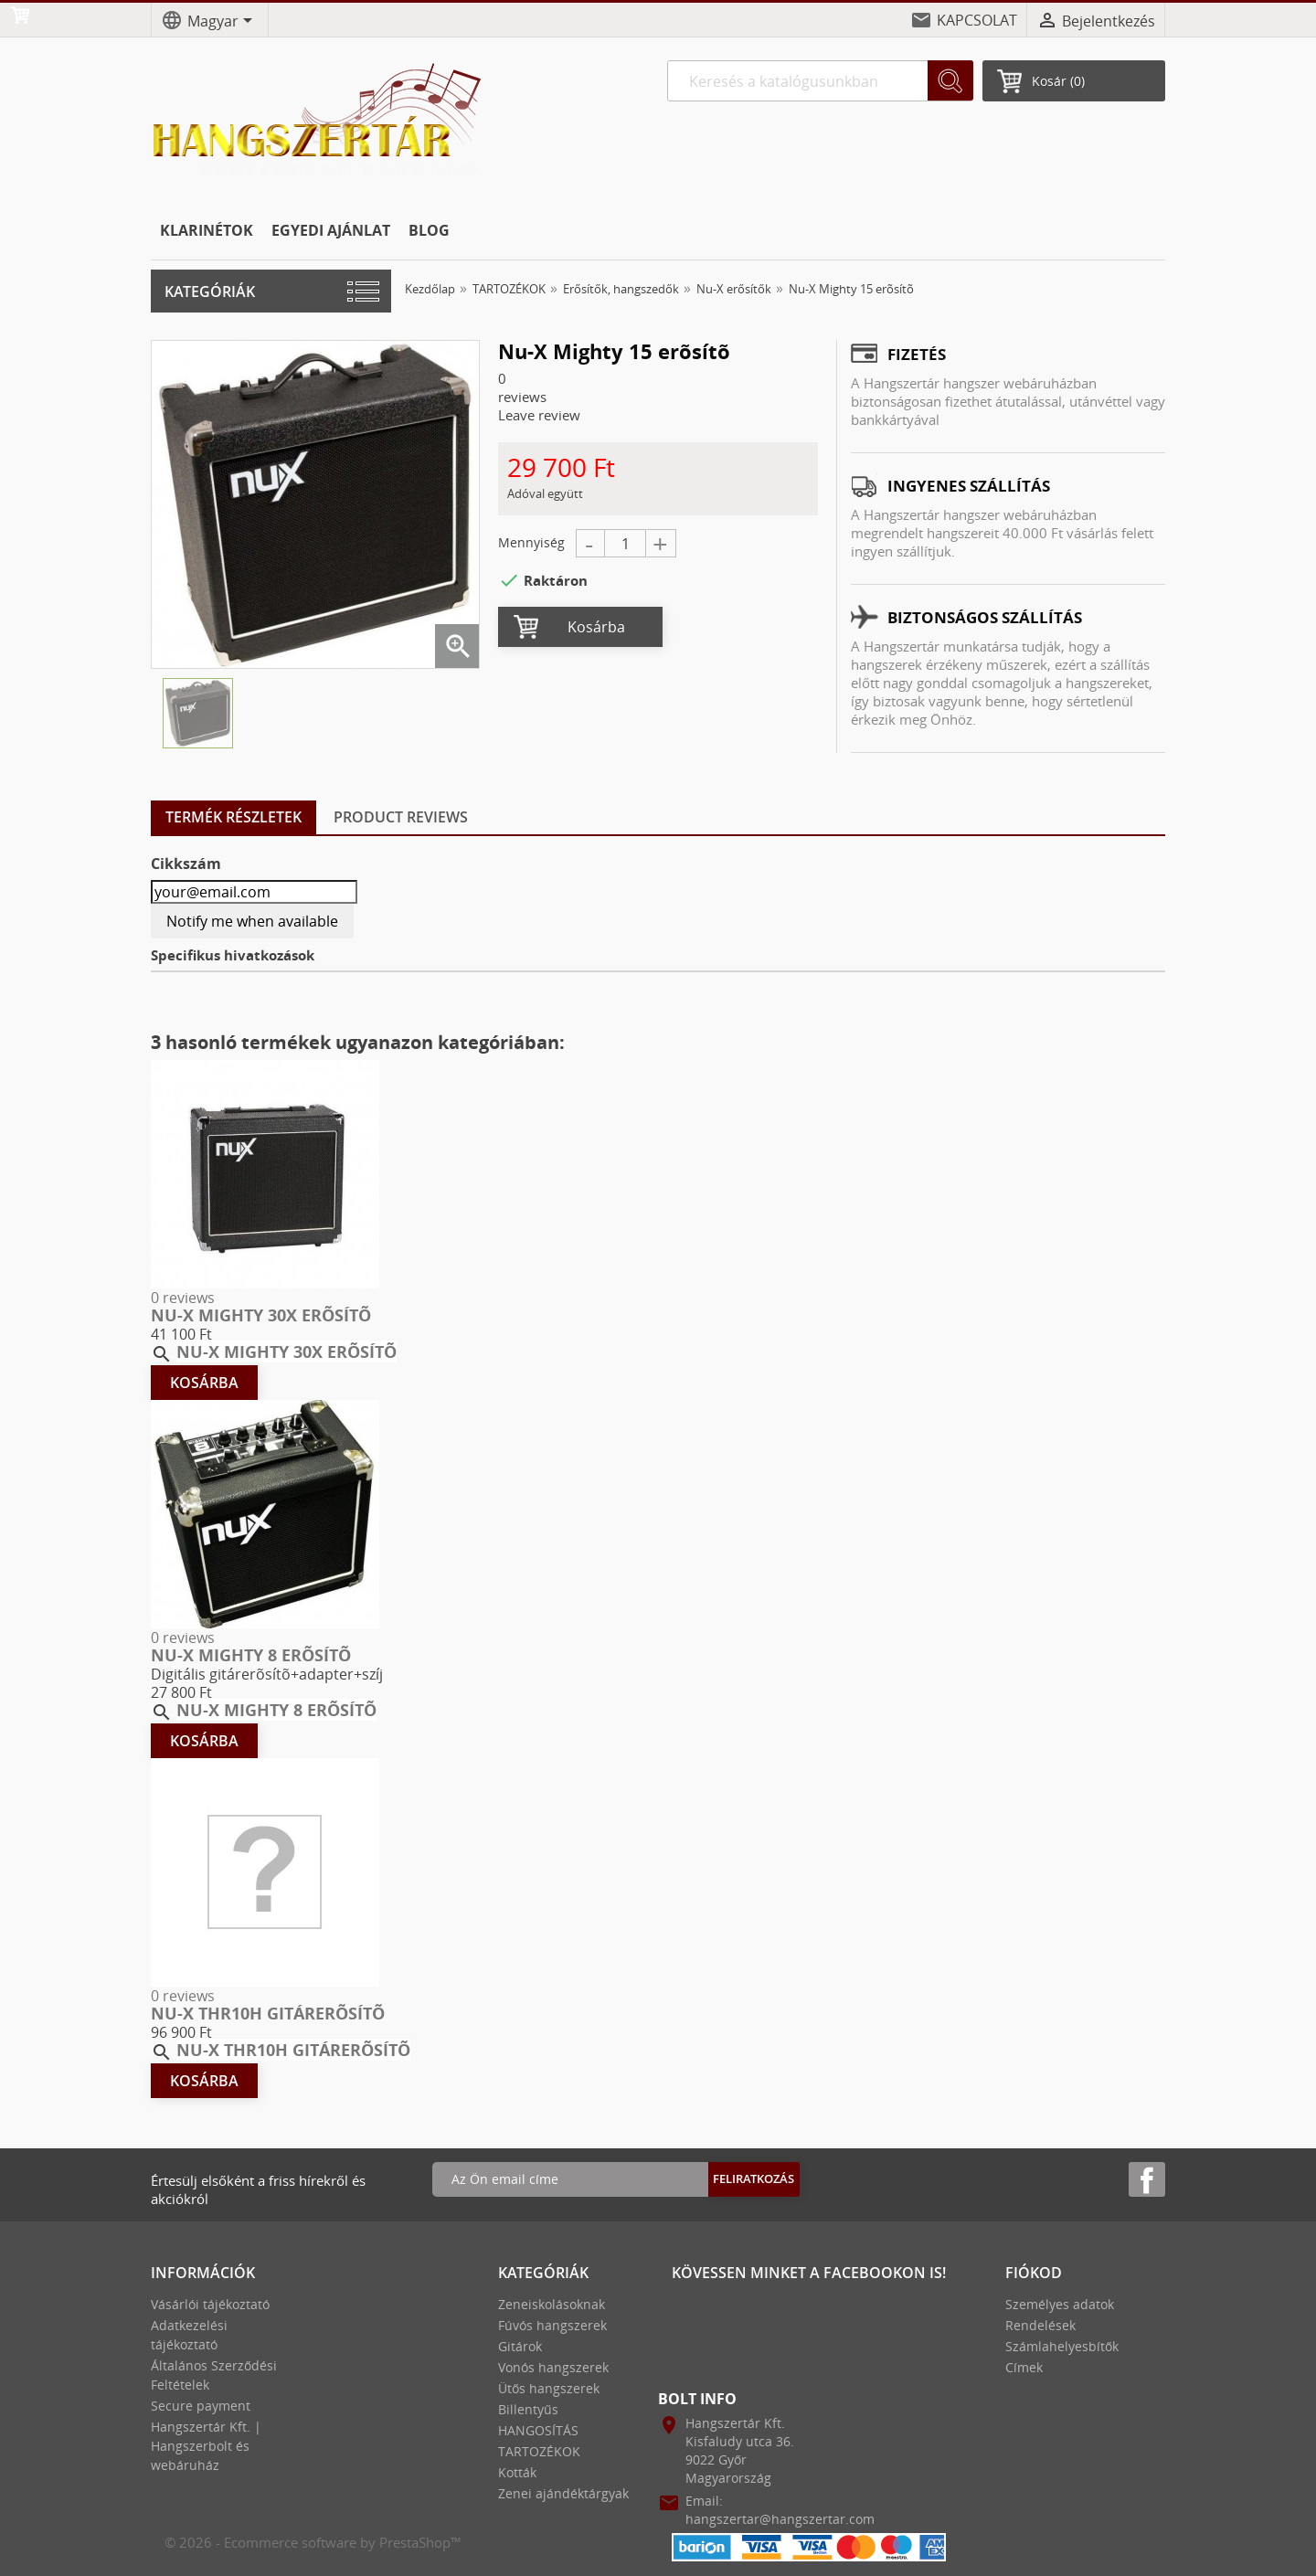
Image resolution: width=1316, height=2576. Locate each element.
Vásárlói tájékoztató (210, 2304)
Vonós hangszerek (553, 2367)
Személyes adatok (1059, 2304)
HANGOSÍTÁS (538, 2430)
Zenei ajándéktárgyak (563, 2493)
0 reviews (183, 1298)
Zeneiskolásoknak (551, 2304)
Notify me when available (252, 921)
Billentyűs (528, 2409)
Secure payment (200, 2405)
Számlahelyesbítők (1062, 2346)
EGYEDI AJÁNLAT (330, 230)
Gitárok (520, 2346)
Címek (1024, 2367)
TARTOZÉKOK (539, 2451)
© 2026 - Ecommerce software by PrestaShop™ (313, 2542)
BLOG (429, 230)
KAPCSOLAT (977, 20)
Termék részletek (233, 817)
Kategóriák (209, 291)
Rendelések (1040, 2325)
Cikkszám (186, 863)
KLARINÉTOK (206, 230)
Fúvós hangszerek (552, 2325)
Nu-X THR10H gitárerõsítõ (268, 2013)
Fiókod (1033, 2273)
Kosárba (596, 627)
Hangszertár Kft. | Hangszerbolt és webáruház (206, 2446)
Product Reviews (401, 817)
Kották (517, 2472)
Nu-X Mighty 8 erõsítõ (251, 1655)
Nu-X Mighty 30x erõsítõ (261, 1315)
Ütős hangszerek (549, 2388)
